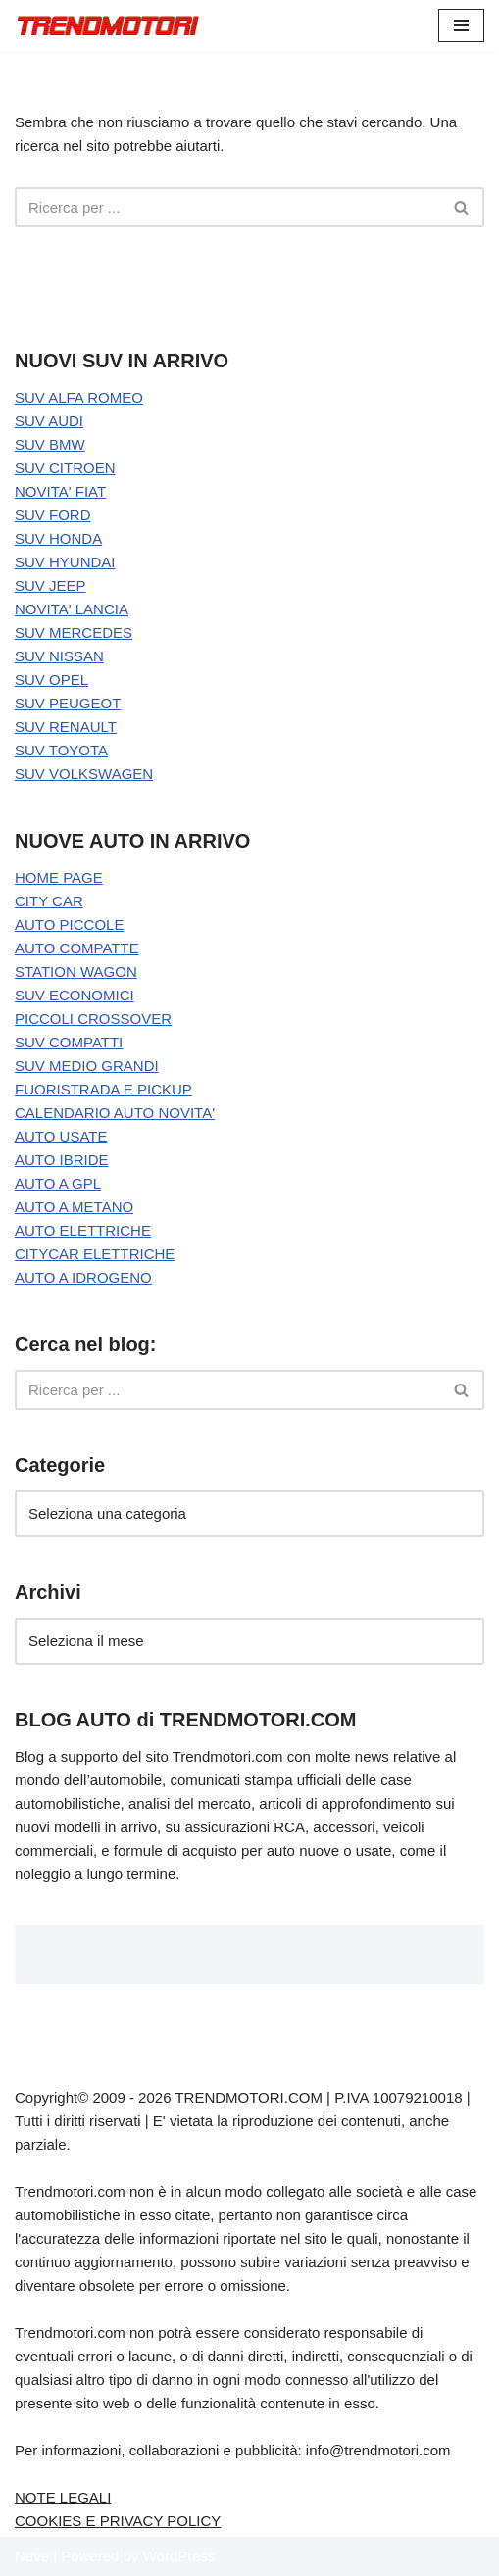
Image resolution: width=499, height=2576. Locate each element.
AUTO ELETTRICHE (83, 1230)
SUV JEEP (50, 585)
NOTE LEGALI (63, 2497)
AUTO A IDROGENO (83, 1277)
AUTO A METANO (74, 1206)
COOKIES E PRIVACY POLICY (118, 2520)
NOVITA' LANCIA (71, 609)
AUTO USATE (61, 1136)
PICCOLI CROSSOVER (93, 1018)
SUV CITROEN (65, 468)
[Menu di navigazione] (461, 25)
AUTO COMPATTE (77, 948)
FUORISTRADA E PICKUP (103, 1089)
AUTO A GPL (58, 1183)
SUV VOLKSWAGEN (84, 773)
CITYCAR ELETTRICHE (95, 1253)
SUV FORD (53, 515)
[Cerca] (227, 207)
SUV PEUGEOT (68, 703)
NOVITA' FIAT (60, 491)
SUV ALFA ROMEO (79, 397)
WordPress (179, 2556)
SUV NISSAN (59, 656)
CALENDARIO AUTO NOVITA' (115, 1112)
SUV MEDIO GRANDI (87, 1065)
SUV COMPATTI (69, 1042)
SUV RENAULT (66, 726)
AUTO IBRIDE (62, 1159)
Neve (32, 2556)
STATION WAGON (76, 971)
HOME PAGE (59, 877)
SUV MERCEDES (73, 632)
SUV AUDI (49, 421)
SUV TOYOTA (61, 750)
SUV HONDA (58, 538)
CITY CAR (49, 901)
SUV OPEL (51, 679)
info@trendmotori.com (378, 2450)
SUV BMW (50, 444)
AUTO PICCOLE (69, 924)
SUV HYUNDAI (65, 562)
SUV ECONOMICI (74, 995)
